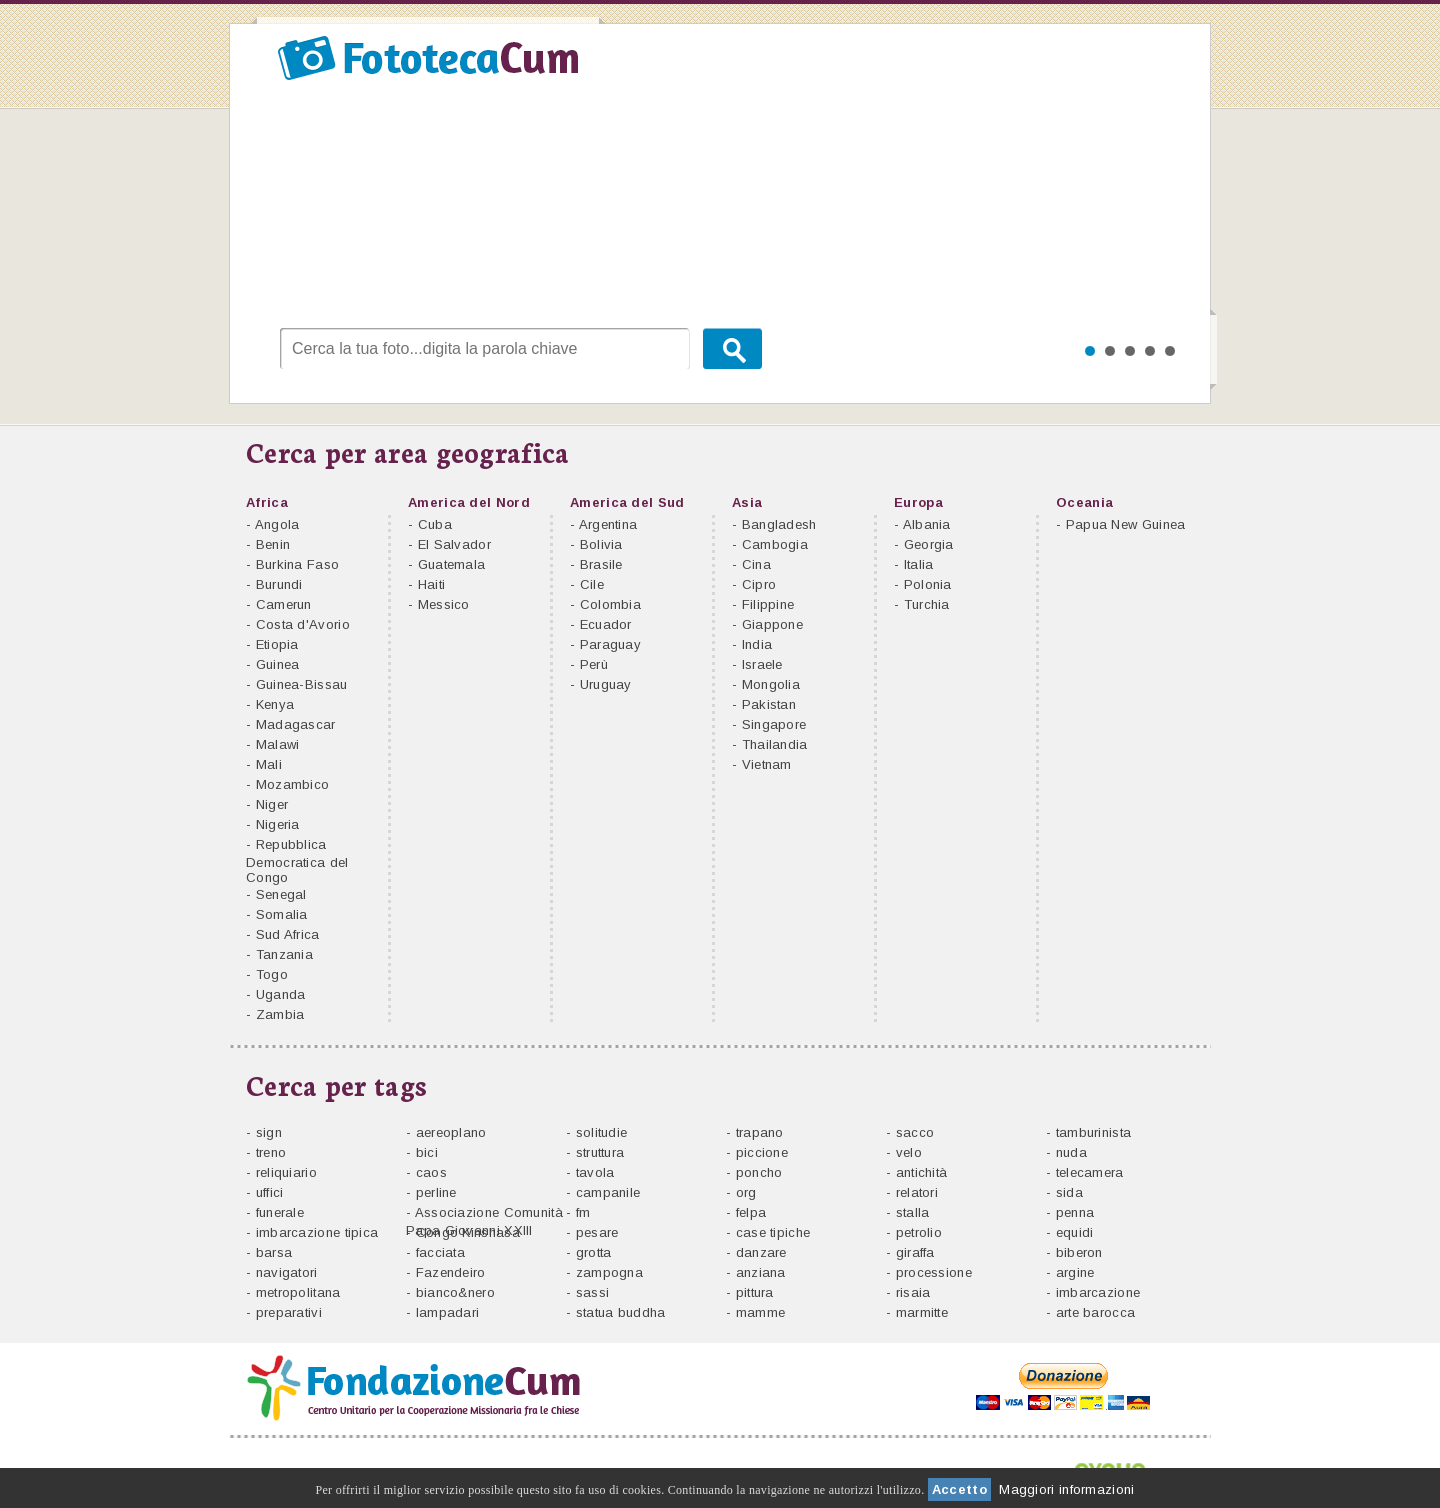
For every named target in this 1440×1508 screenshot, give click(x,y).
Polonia (928, 584)
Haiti (432, 584)
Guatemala (452, 564)
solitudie (602, 1132)
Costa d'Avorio (303, 624)
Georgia (929, 544)
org (746, 1192)
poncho (759, 1172)
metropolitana (298, 1292)
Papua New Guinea (1126, 524)
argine (1075, 1272)
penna (1075, 1212)
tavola (595, 1172)
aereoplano (451, 1132)
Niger (272, 804)
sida (1069, 1192)
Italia (919, 564)
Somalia (282, 914)
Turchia (927, 604)
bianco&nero (455, 1292)
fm (583, 1212)
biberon (1079, 1252)
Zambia (280, 1014)
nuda (1071, 1152)
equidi (1075, 1232)
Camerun (284, 604)
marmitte (922, 1312)
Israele (762, 664)
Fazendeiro (451, 1272)
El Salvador (454, 544)
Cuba (435, 524)
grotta (594, 1252)
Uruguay (606, 684)
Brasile (601, 564)
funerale (280, 1212)
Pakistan (769, 704)
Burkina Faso (298, 564)
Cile (592, 584)
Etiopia (277, 644)
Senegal (281, 894)
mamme (761, 1312)
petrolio (919, 1232)
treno (271, 1152)
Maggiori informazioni (1066, 1489)
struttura (600, 1152)
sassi (593, 1292)
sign (269, 1132)
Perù (594, 664)
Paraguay (610, 644)
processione (934, 1272)
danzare (761, 1252)
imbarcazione (1098, 1292)
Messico (444, 604)
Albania (927, 524)
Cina (756, 564)
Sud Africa (288, 934)
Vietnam (767, 764)
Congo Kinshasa (468, 1232)
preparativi (289, 1312)
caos (431, 1172)
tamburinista (1094, 1132)
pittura (755, 1292)
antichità (922, 1172)
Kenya (275, 704)
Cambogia (775, 544)
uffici (270, 1192)
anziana (761, 1272)
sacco (915, 1132)
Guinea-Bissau (302, 684)
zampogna (609, 1272)
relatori (917, 1192)
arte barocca (1096, 1312)
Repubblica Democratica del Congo (297, 861)
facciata (440, 1252)
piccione (762, 1152)
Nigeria (278, 824)
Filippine (768, 604)
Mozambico (293, 784)
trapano (760, 1132)
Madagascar (296, 724)
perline (436, 1192)
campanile (608, 1192)
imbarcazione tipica (317, 1232)
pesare (597, 1232)
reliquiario (286, 1172)
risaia (913, 1292)
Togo (272, 974)
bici (427, 1152)
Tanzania (284, 954)
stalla (913, 1212)
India (757, 644)
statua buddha (621, 1312)
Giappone (772, 624)
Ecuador (606, 624)
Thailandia (775, 744)
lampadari (448, 1312)
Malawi (278, 744)
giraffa (915, 1252)
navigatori (287, 1272)
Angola (277, 524)
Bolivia (601, 544)
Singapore (774, 724)
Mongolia (771, 684)
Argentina (608, 524)
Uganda (281, 994)
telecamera (1090, 1172)
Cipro (759, 584)
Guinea (278, 664)
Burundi (279, 584)
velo (909, 1152)
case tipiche (773, 1232)
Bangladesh (779, 524)
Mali (269, 764)
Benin (273, 544)
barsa (274, 1252)
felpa (751, 1212)
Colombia (610, 604)
